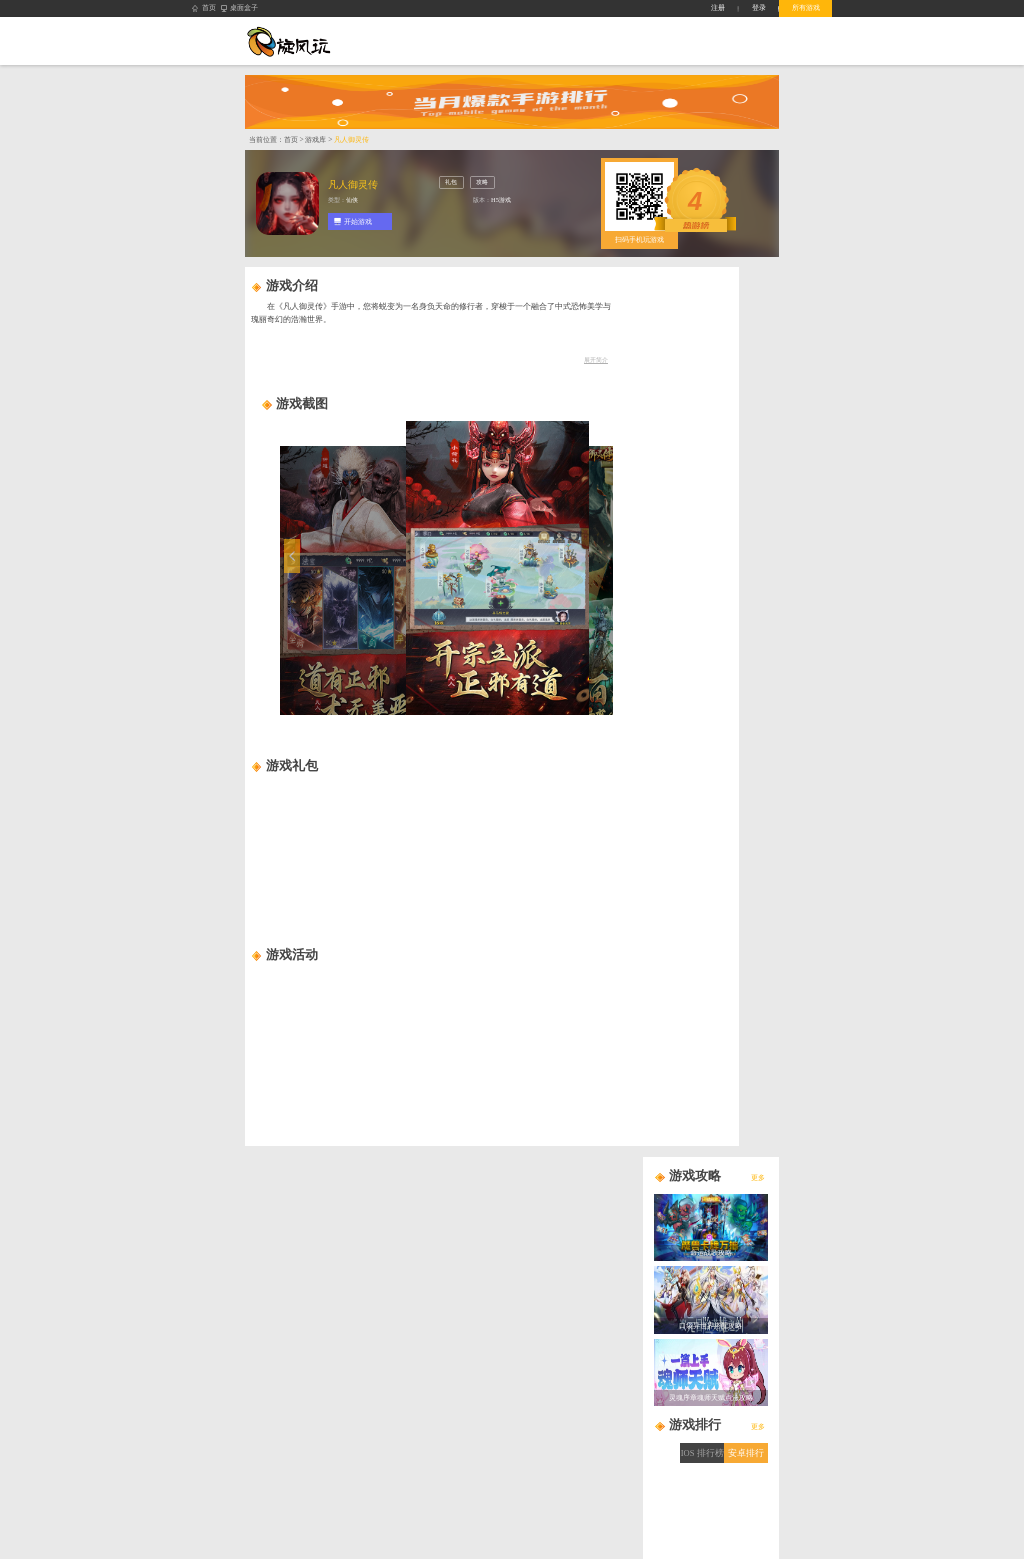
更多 (758, 1177)
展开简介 (596, 359)
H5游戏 (501, 199)
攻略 (482, 181)
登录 (759, 7)
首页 (204, 8)
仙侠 (352, 199)
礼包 (451, 181)
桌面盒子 (240, 8)
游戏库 (315, 139)
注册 (718, 7)
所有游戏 (806, 7)
